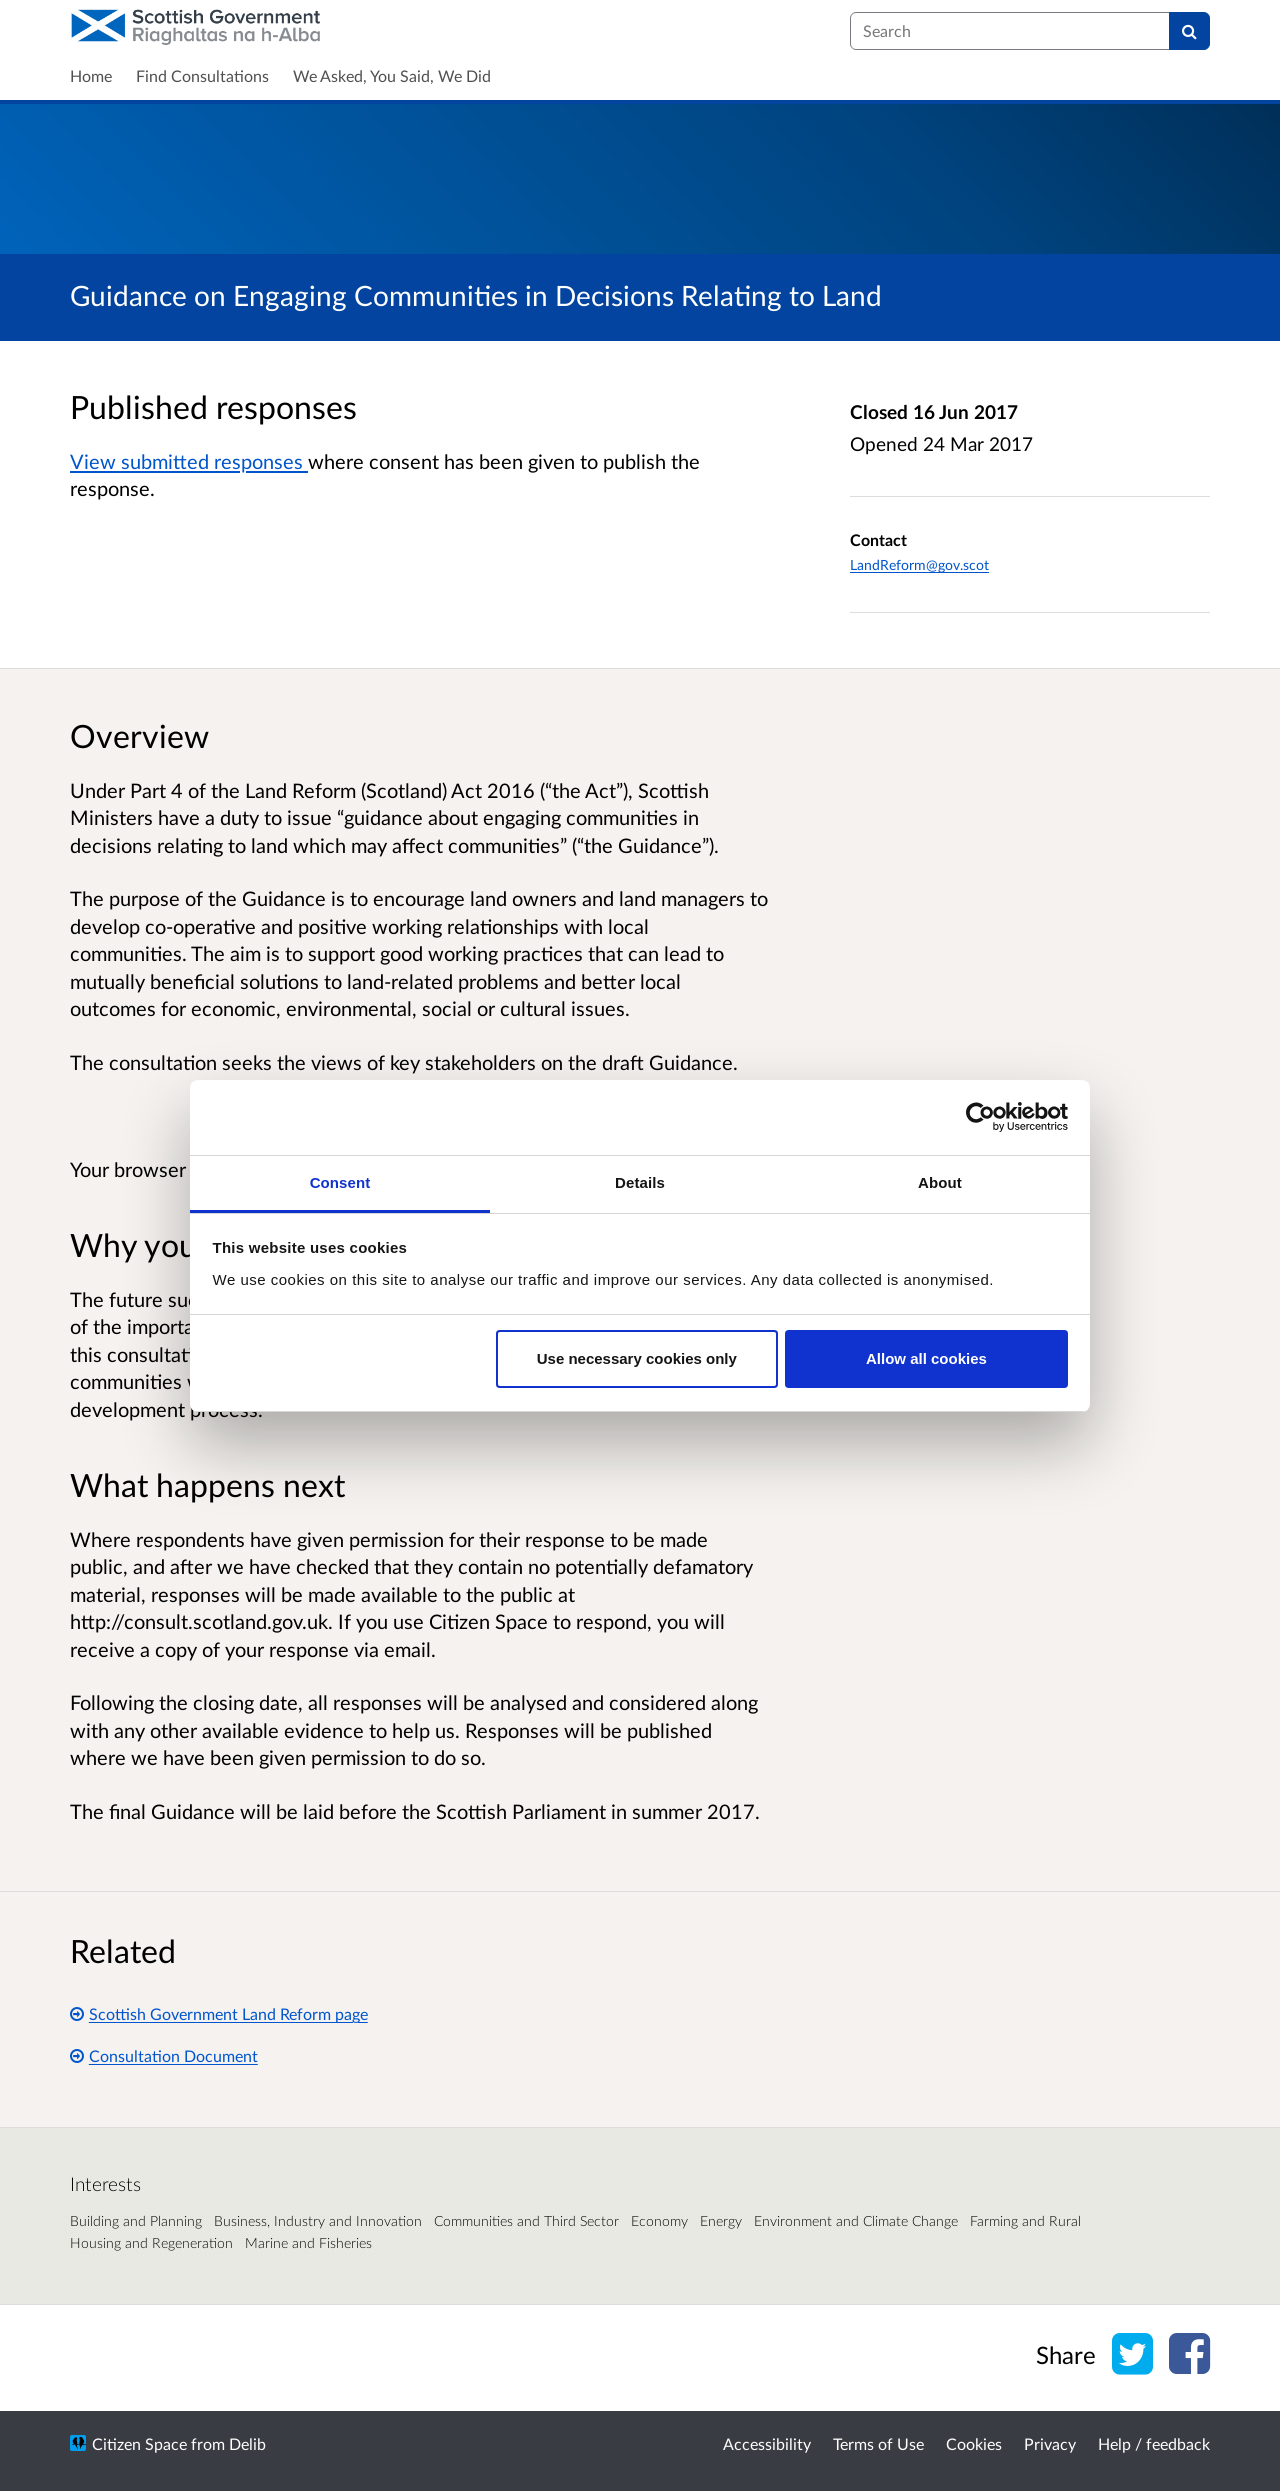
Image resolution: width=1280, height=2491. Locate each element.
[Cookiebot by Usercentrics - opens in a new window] (980, 1117)
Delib (247, 2443)
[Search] (1189, 31)
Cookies (974, 2443)
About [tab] (940, 1182)
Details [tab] (640, 1182)
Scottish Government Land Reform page (219, 2013)
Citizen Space (139, 2443)
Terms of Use (878, 2443)
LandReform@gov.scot (919, 564)
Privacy (1050, 2443)
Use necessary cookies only (637, 1358)
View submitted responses (189, 461)
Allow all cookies (926, 1358)
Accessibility (767, 2443)
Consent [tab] (340, 1182)
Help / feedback (1154, 2443)
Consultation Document (164, 2055)
